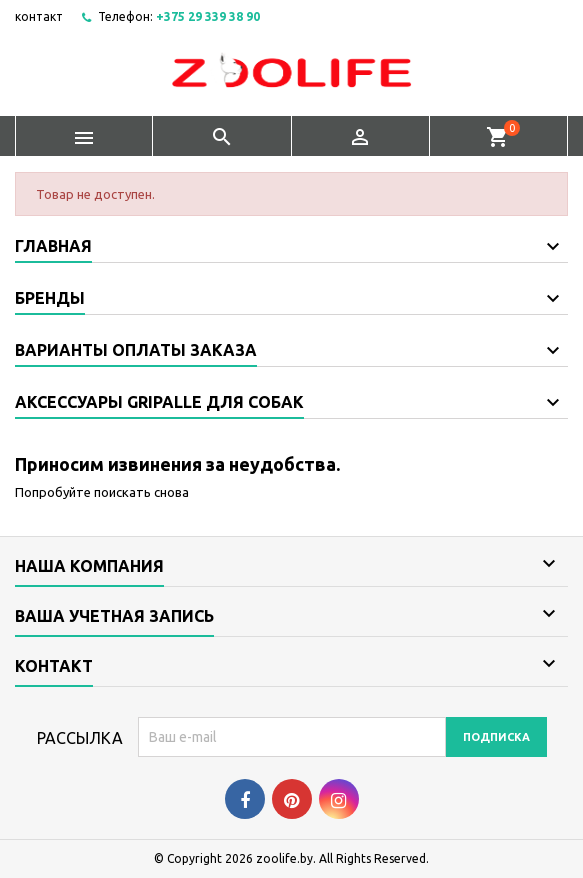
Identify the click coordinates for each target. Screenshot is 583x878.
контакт (39, 16)
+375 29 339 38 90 (208, 16)
